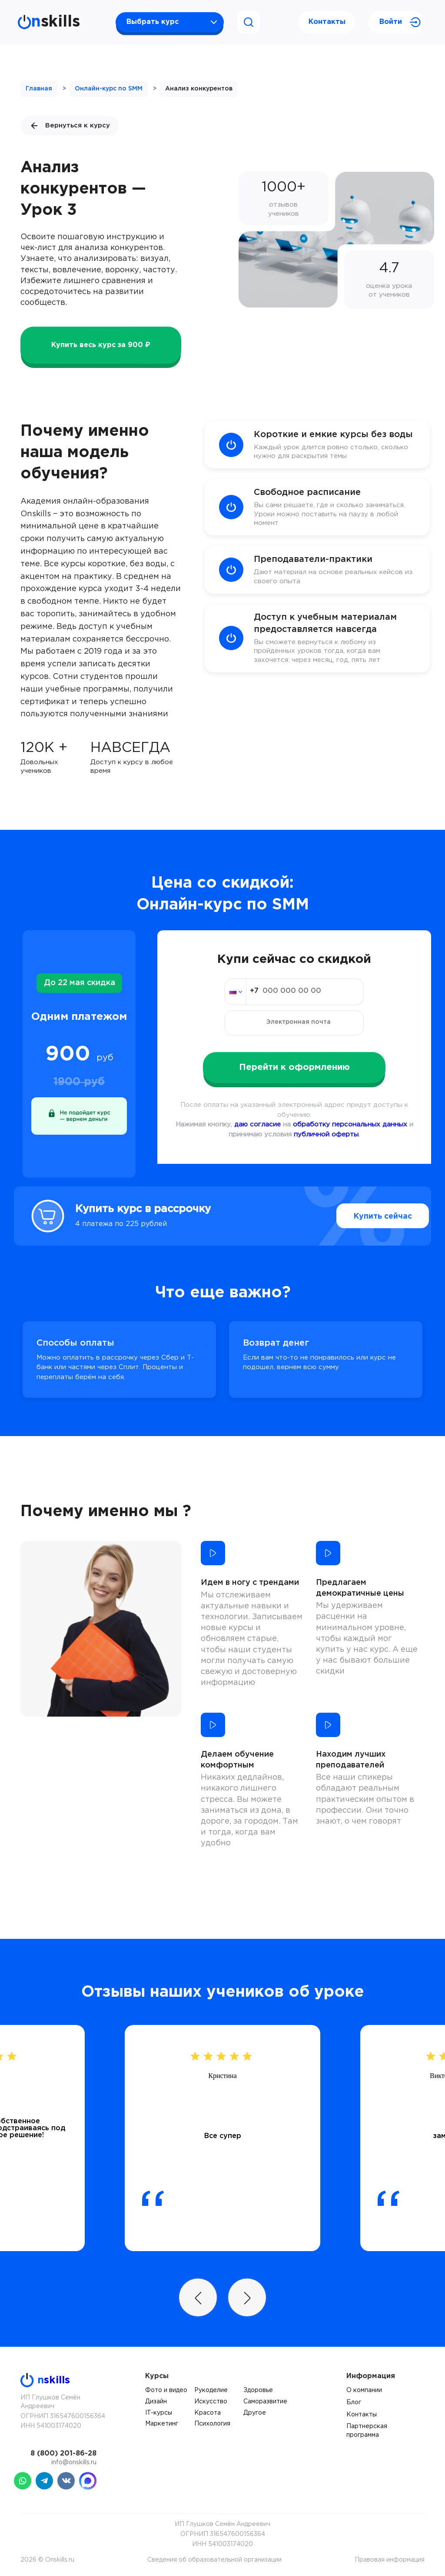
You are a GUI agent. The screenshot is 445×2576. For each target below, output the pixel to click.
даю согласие (257, 1124)
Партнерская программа (366, 2431)
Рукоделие (211, 2390)
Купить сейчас (365, 1216)
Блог (353, 2402)
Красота (207, 2413)
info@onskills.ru (73, 2462)
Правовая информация (390, 2560)
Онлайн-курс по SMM (109, 88)
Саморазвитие (265, 2401)
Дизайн (156, 2401)
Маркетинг (161, 2423)
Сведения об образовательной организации (214, 2560)
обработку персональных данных (350, 1124)
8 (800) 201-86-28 (63, 2453)
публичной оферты (326, 1134)
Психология (212, 2423)
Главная (39, 88)
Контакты (327, 22)
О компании (364, 2390)
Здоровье (258, 2390)
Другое (254, 2413)
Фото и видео (166, 2390)
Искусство (210, 2401)
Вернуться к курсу (69, 125)
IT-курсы (158, 2413)
